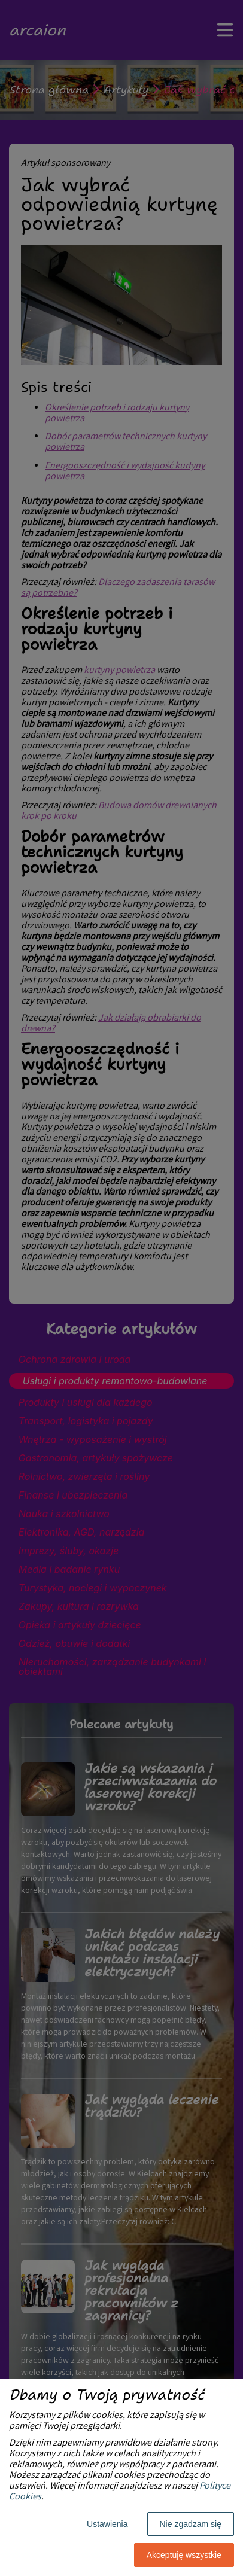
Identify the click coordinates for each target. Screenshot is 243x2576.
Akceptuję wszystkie (184, 2555)
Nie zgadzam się (191, 2524)
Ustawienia (107, 2524)
